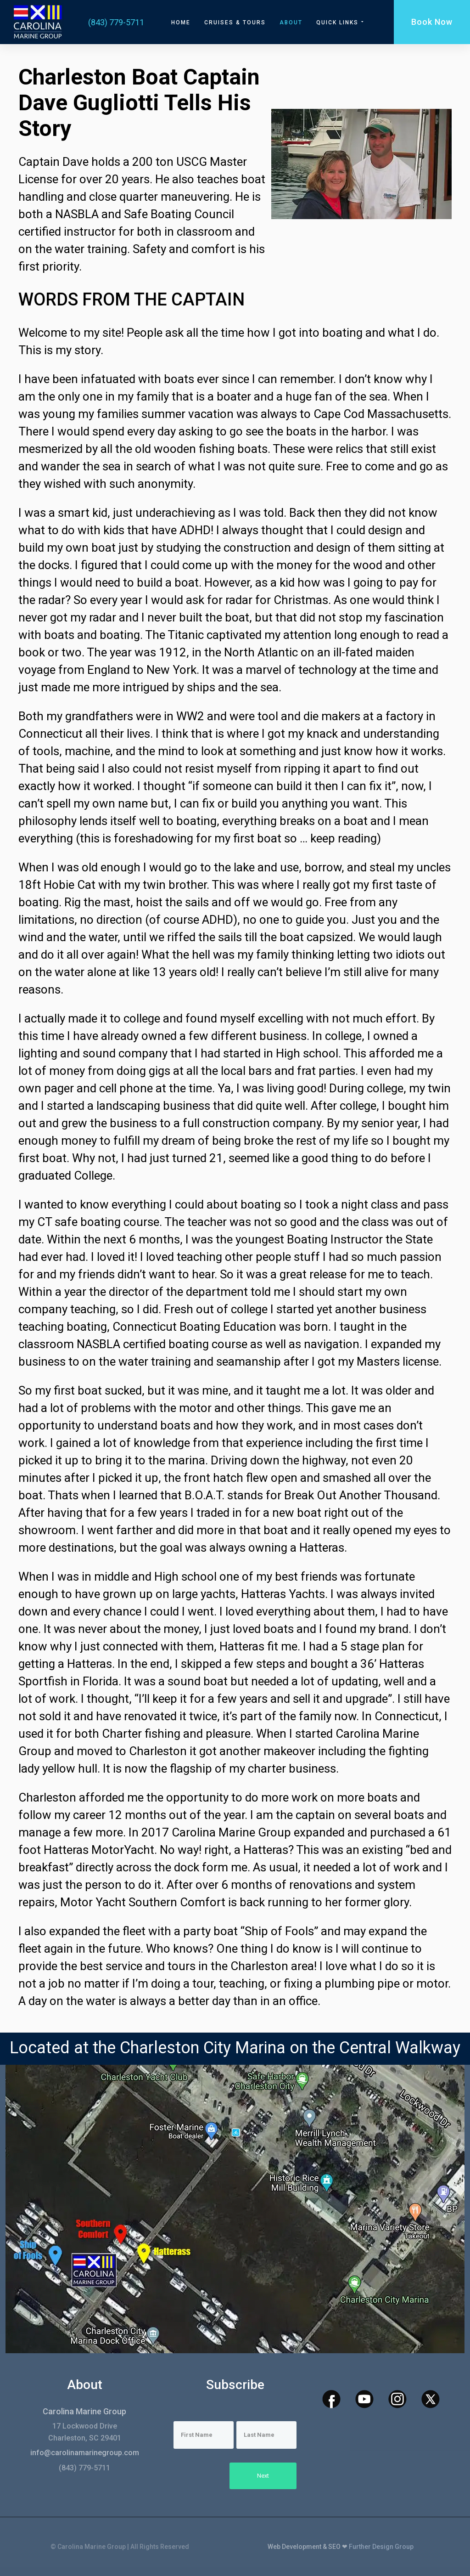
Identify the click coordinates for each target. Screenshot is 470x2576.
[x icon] (430, 2399)
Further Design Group (381, 2546)
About (291, 22)
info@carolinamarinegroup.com (84, 2452)
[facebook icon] (331, 2399)
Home (180, 22)
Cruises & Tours (235, 22)
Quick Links (340, 22)
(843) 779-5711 (116, 22)
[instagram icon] (397, 2399)
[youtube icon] (364, 2399)
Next (263, 2475)
